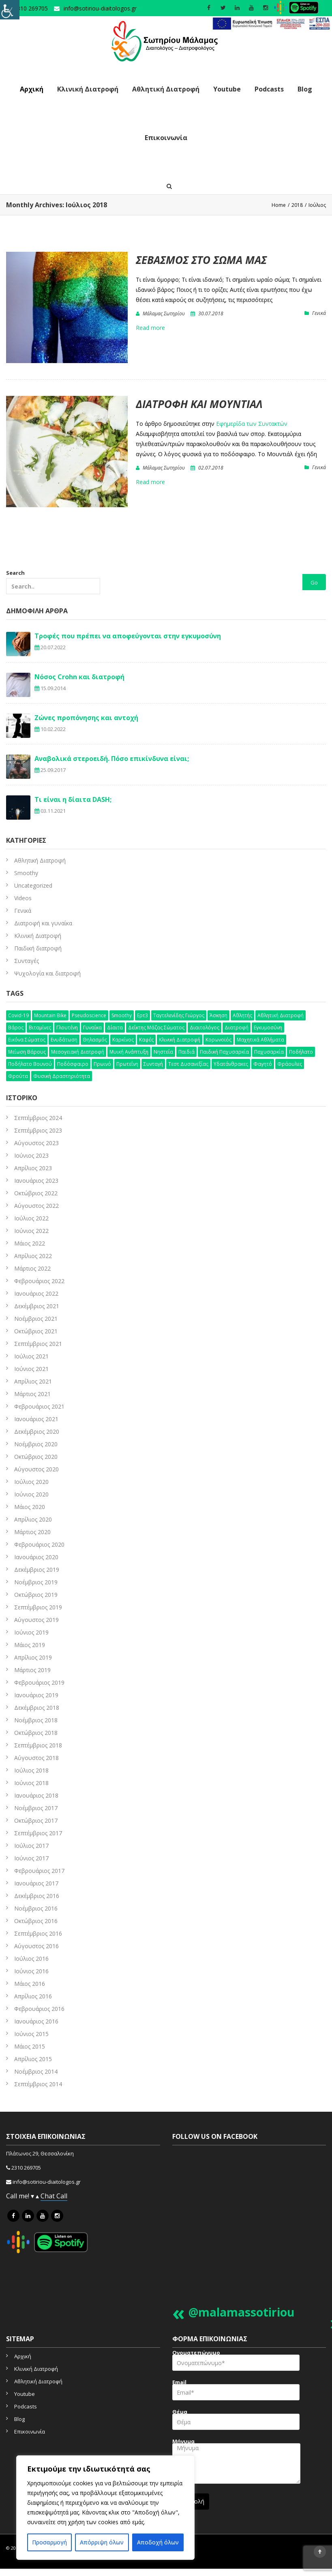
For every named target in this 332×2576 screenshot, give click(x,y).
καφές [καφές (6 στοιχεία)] (146, 1039)
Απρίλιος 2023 (33, 1168)
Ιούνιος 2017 (31, 1858)
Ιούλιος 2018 (31, 1770)
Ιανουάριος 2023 (36, 1180)
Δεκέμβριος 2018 (36, 1707)
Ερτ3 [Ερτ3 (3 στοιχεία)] (142, 1015)
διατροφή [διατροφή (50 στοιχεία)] (236, 1027)
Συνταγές (26, 961)
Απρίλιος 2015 (33, 2059)
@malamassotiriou (241, 2312)
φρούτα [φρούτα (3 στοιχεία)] (18, 1076)
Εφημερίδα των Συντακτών (251, 423)
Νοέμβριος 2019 (36, 1582)
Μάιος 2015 (29, 2046)
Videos (23, 898)
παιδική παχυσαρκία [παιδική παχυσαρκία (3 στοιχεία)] (224, 1051)
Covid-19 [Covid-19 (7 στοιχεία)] (18, 1015)
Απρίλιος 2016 (33, 1996)
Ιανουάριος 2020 (36, 1557)
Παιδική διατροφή (38, 948)
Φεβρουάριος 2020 (39, 1544)
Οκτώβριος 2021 (36, 1331)
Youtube (227, 89)
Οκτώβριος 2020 (36, 1456)
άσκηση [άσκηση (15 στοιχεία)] (218, 1015)
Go (314, 582)
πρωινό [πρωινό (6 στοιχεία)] (102, 1064)
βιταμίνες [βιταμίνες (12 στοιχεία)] (40, 1027)
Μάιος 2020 (29, 1507)
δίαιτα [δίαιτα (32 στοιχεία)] (115, 1027)
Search (53, 581)
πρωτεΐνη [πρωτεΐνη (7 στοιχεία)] (127, 1064)
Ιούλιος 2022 (31, 1218)
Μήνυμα (236, 2464)
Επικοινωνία (166, 137)
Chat (48, 2195)
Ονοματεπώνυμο (236, 2363)
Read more (150, 328)
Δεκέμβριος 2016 (36, 1896)
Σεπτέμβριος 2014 (38, 2084)
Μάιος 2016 (29, 1983)
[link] (271, 23)
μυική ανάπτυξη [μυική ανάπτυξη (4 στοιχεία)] (128, 1051)
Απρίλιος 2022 (33, 1256)
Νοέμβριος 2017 (36, 1808)
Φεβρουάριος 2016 (39, 2009)
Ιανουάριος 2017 (36, 1883)
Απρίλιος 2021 (33, 1381)
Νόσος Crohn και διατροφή (79, 676)
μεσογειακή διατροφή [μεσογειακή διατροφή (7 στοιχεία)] (77, 1051)
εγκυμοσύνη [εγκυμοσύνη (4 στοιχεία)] (268, 1027)
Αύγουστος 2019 (36, 1620)
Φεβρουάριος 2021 (39, 1406)
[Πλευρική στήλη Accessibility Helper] (9, 9)
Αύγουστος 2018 (36, 1758)
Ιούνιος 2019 (31, 1632)
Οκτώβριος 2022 (36, 1193)
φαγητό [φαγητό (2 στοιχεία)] (262, 1064)
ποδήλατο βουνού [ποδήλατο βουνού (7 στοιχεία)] (30, 1064)
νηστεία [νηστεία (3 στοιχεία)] (163, 1051)
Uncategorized (33, 885)
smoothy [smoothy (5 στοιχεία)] (121, 1015)
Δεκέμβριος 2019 (36, 1569)
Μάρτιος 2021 (32, 1394)
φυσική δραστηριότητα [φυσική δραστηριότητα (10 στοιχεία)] (61, 1076)
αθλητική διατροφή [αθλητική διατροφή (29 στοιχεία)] (280, 1015)
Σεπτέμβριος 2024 (38, 1118)
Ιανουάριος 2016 (36, 2021)
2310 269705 (26, 2167)
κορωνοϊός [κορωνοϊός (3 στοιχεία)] (218, 1039)
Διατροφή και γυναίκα (43, 923)
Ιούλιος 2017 (31, 1845)
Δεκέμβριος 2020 (36, 1431)
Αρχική (31, 89)
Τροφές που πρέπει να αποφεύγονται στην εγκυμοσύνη (127, 635)
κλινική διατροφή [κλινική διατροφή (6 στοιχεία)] (179, 1039)
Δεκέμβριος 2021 (36, 1306)
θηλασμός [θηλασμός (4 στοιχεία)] (95, 1039)
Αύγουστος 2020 (36, 1469)
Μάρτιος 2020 (32, 1532)
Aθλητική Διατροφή (40, 860)
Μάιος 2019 (29, 1645)
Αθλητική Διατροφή (165, 89)
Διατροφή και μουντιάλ (199, 404)
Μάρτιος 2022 (32, 1268)
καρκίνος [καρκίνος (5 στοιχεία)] (123, 1039)
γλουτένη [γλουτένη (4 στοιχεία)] (67, 1027)
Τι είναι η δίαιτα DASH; (72, 799)
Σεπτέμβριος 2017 (38, 1833)
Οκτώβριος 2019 (36, 1594)
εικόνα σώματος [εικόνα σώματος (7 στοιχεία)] (26, 1039)
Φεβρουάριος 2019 (39, 1682)
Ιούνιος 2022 (31, 1231)
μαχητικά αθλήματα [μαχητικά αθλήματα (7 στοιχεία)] (260, 1039)
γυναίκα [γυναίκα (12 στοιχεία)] (92, 1027)
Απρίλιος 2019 (33, 1657)
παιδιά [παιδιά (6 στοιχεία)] (186, 1051)
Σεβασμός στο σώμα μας (201, 260)
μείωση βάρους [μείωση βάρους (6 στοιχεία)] (27, 1051)
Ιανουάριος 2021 (36, 1419)
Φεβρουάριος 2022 (39, 1281)
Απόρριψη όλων (102, 2542)
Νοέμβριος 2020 (36, 1444)
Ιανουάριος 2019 (36, 1695)
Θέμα (236, 2422)
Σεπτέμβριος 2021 (38, 1344)
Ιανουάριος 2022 (36, 1293)
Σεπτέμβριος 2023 (38, 1130)
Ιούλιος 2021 (31, 1356)
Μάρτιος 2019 (32, 1670)
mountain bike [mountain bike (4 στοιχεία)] (50, 1015)
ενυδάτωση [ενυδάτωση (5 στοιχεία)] (64, 1039)
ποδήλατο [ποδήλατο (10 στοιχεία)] (301, 1051)
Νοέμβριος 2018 (36, 1720)
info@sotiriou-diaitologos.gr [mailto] (47, 2181)
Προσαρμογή (49, 2542)
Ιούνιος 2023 (31, 1155)
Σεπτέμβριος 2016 (38, 1933)
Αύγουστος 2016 (36, 1946)
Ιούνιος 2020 (31, 1494)
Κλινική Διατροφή (87, 89)
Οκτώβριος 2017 (36, 1820)
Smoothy (26, 873)
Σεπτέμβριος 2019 (38, 1607)
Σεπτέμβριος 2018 (38, 1745)
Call (61, 2195)
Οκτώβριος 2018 (36, 1732)
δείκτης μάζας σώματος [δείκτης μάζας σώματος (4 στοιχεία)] (156, 1027)
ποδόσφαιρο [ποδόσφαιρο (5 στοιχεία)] (72, 1064)
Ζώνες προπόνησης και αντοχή (86, 717)
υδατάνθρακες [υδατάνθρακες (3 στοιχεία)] (231, 1064)
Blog (305, 89)
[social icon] (209, 8)
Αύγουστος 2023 (36, 1143)
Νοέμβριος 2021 (36, 1318)
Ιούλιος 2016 (31, 1958)
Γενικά (319, 313)
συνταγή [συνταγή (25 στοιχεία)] (153, 1064)
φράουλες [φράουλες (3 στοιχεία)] (289, 1064)
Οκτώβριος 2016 (36, 1921)
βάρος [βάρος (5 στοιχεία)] (16, 1027)
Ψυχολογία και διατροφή (47, 973)
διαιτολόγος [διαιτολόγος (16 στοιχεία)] (204, 1027)
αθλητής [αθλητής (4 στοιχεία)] (242, 1015)
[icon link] (13, 2216)
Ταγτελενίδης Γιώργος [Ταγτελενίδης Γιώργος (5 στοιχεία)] (178, 1015)
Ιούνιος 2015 (31, 2034)
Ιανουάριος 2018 (36, 1795)
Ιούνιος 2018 (31, 1783)
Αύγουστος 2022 (36, 1205)
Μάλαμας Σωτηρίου (164, 313)
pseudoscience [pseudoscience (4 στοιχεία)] (89, 1015)
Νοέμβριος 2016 (36, 1908)
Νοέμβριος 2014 (36, 2071)
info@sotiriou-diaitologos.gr (100, 8)
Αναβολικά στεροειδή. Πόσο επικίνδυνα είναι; (111, 758)
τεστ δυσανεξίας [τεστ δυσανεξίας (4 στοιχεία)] (188, 1064)
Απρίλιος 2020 (33, 1519)
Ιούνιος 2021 (31, 1369)
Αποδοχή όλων (158, 2542)
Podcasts (269, 89)
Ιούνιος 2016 (31, 1971)
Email (236, 2392)
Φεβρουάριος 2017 (39, 1871)
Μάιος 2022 (29, 1243)
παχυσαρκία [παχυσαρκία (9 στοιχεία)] (269, 1051)
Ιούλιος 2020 (31, 1482)
